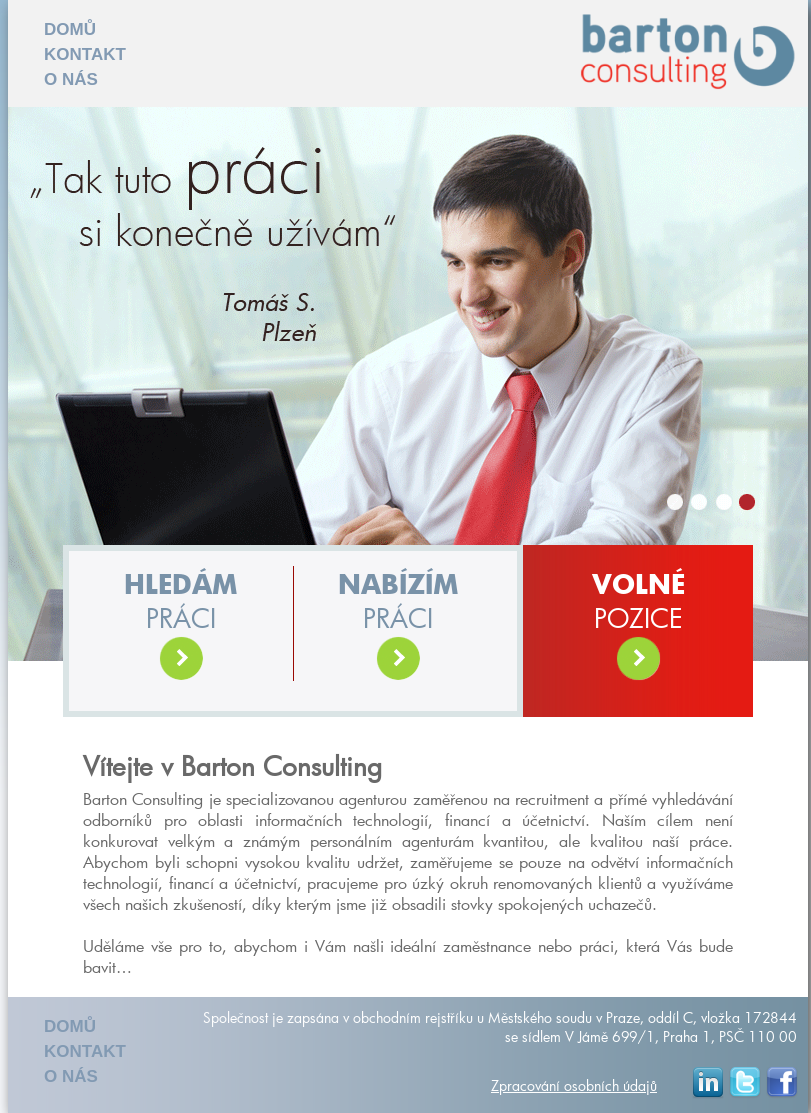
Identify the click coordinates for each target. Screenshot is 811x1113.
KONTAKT (85, 54)
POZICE (638, 627)
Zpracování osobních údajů (574, 1085)
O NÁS (71, 79)
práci (181, 627)
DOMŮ (70, 29)
